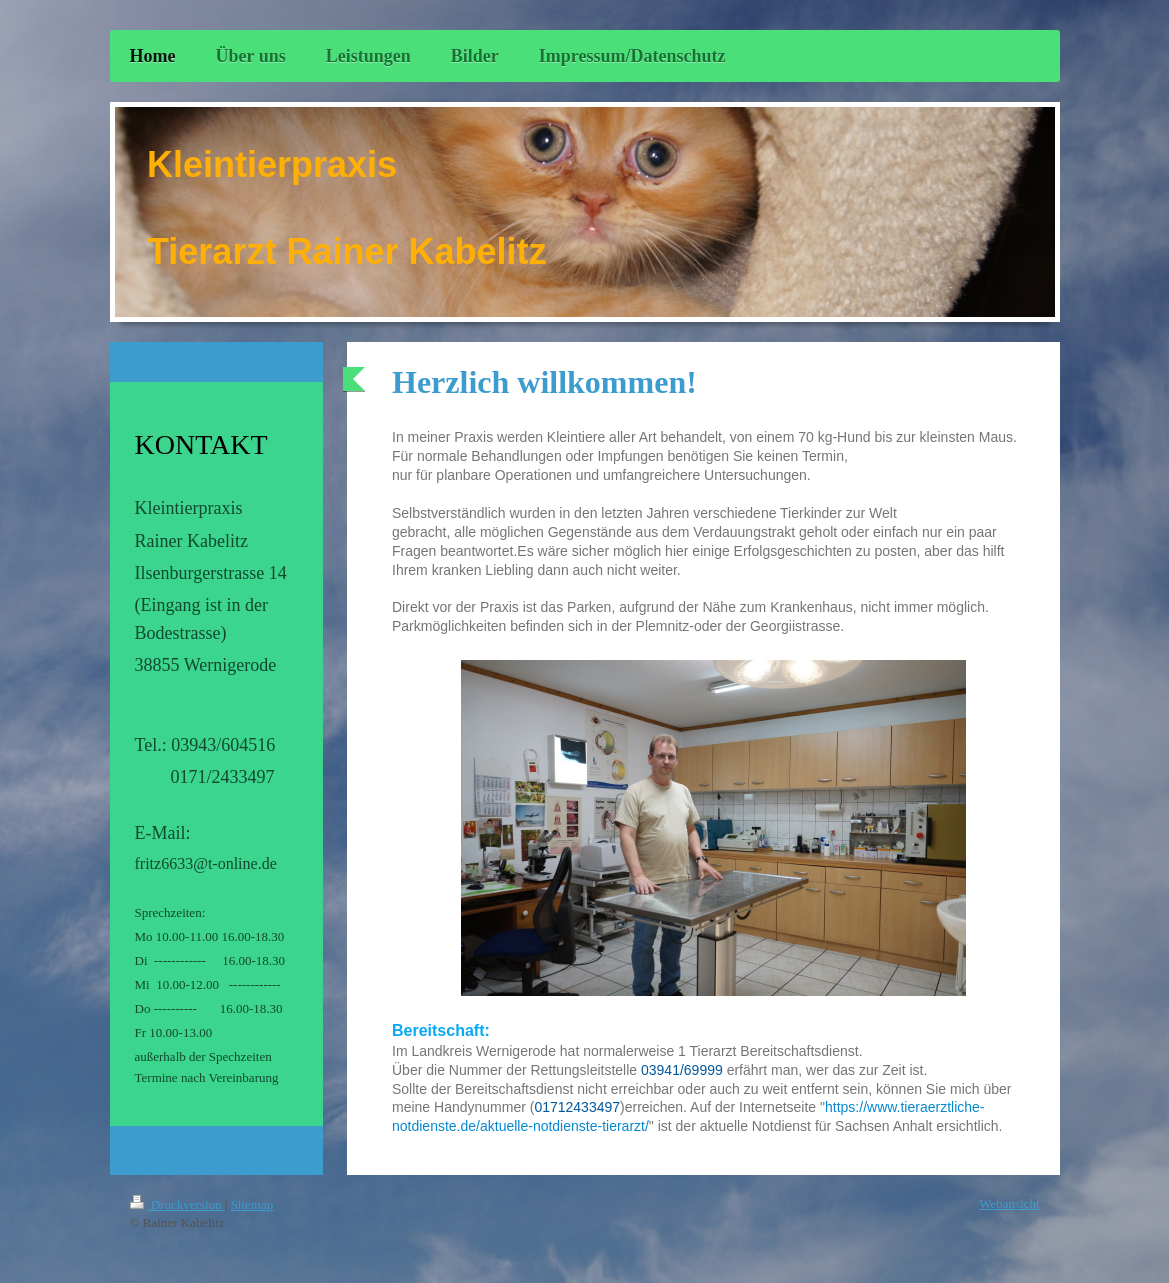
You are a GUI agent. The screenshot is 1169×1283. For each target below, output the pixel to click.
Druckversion (177, 1204)
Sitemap (252, 1204)
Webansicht (1009, 1203)
